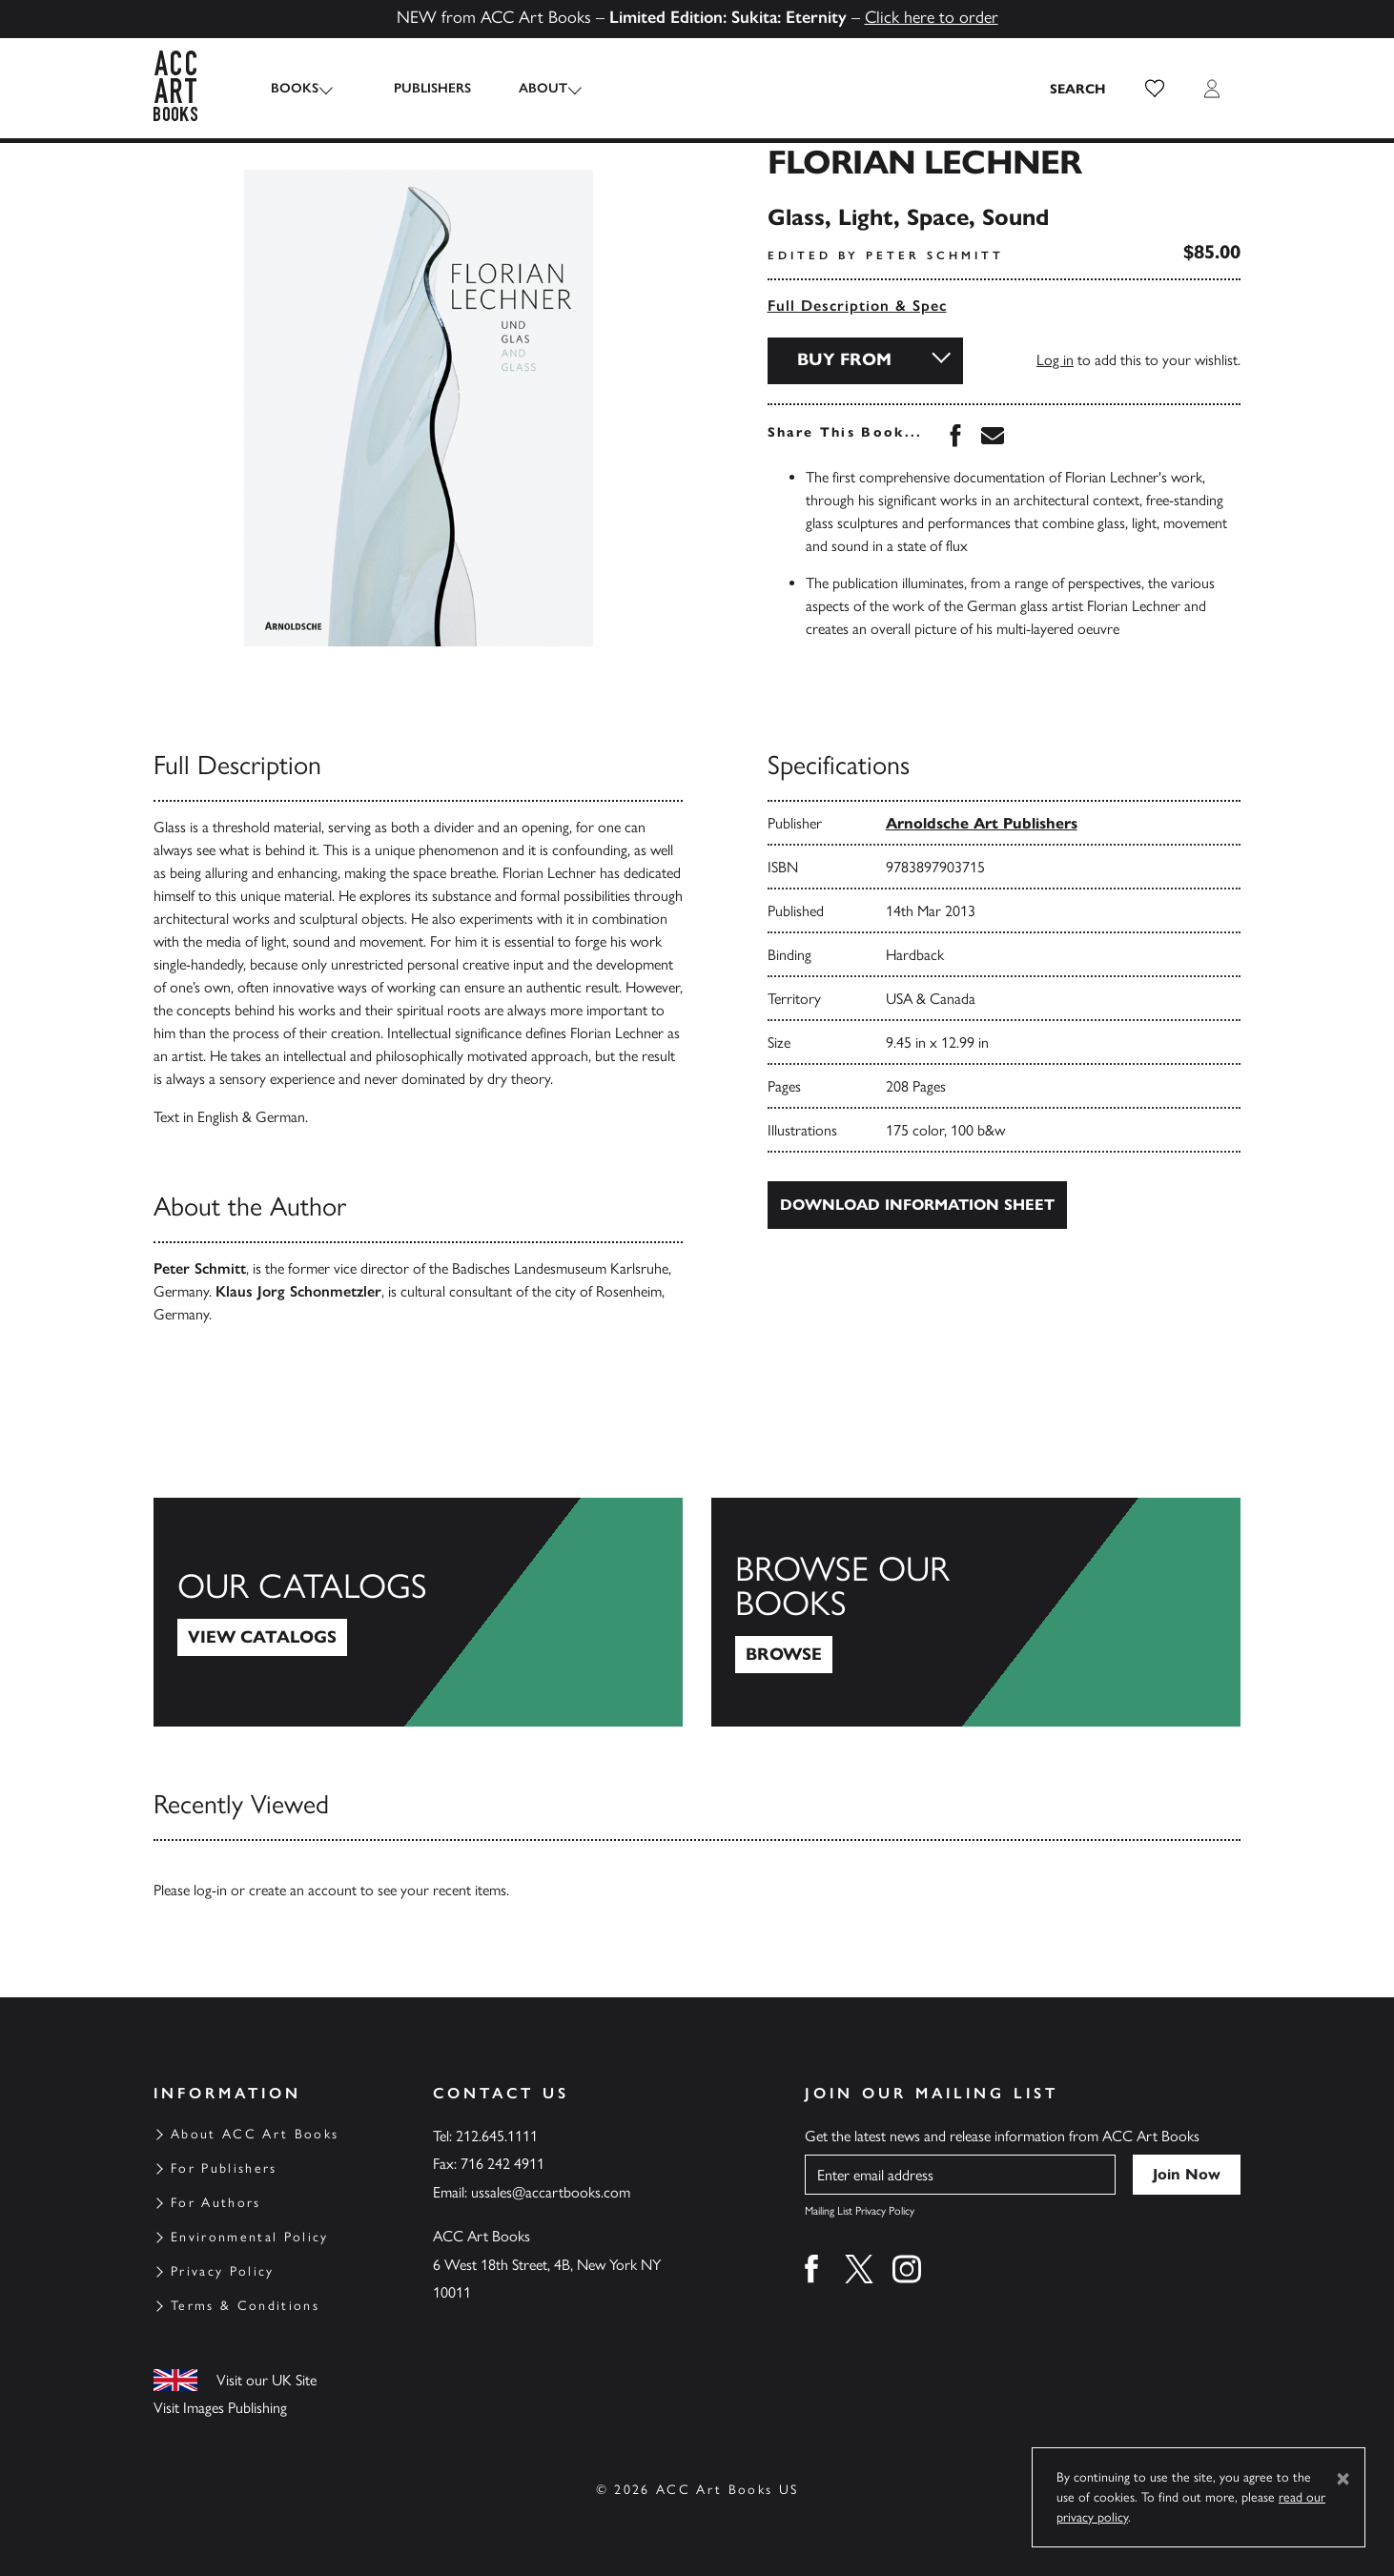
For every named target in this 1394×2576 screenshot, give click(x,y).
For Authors (216, 2203)
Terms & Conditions (245, 2306)
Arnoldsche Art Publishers (981, 823)
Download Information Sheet (917, 1205)
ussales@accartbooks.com (550, 2192)
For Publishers (224, 2168)
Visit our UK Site (266, 2380)
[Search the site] (1078, 89)
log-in (210, 1890)
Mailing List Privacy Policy (859, 2211)
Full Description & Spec (857, 305)
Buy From (844, 359)
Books (294, 88)
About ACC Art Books (254, 2134)
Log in (1055, 360)
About (529, 88)
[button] (1154, 89)
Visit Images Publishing (220, 2408)
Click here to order (931, 17)
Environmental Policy (250, 2237)
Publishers (419, 88)
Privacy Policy (223, 2271)
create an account (303, 1890)
